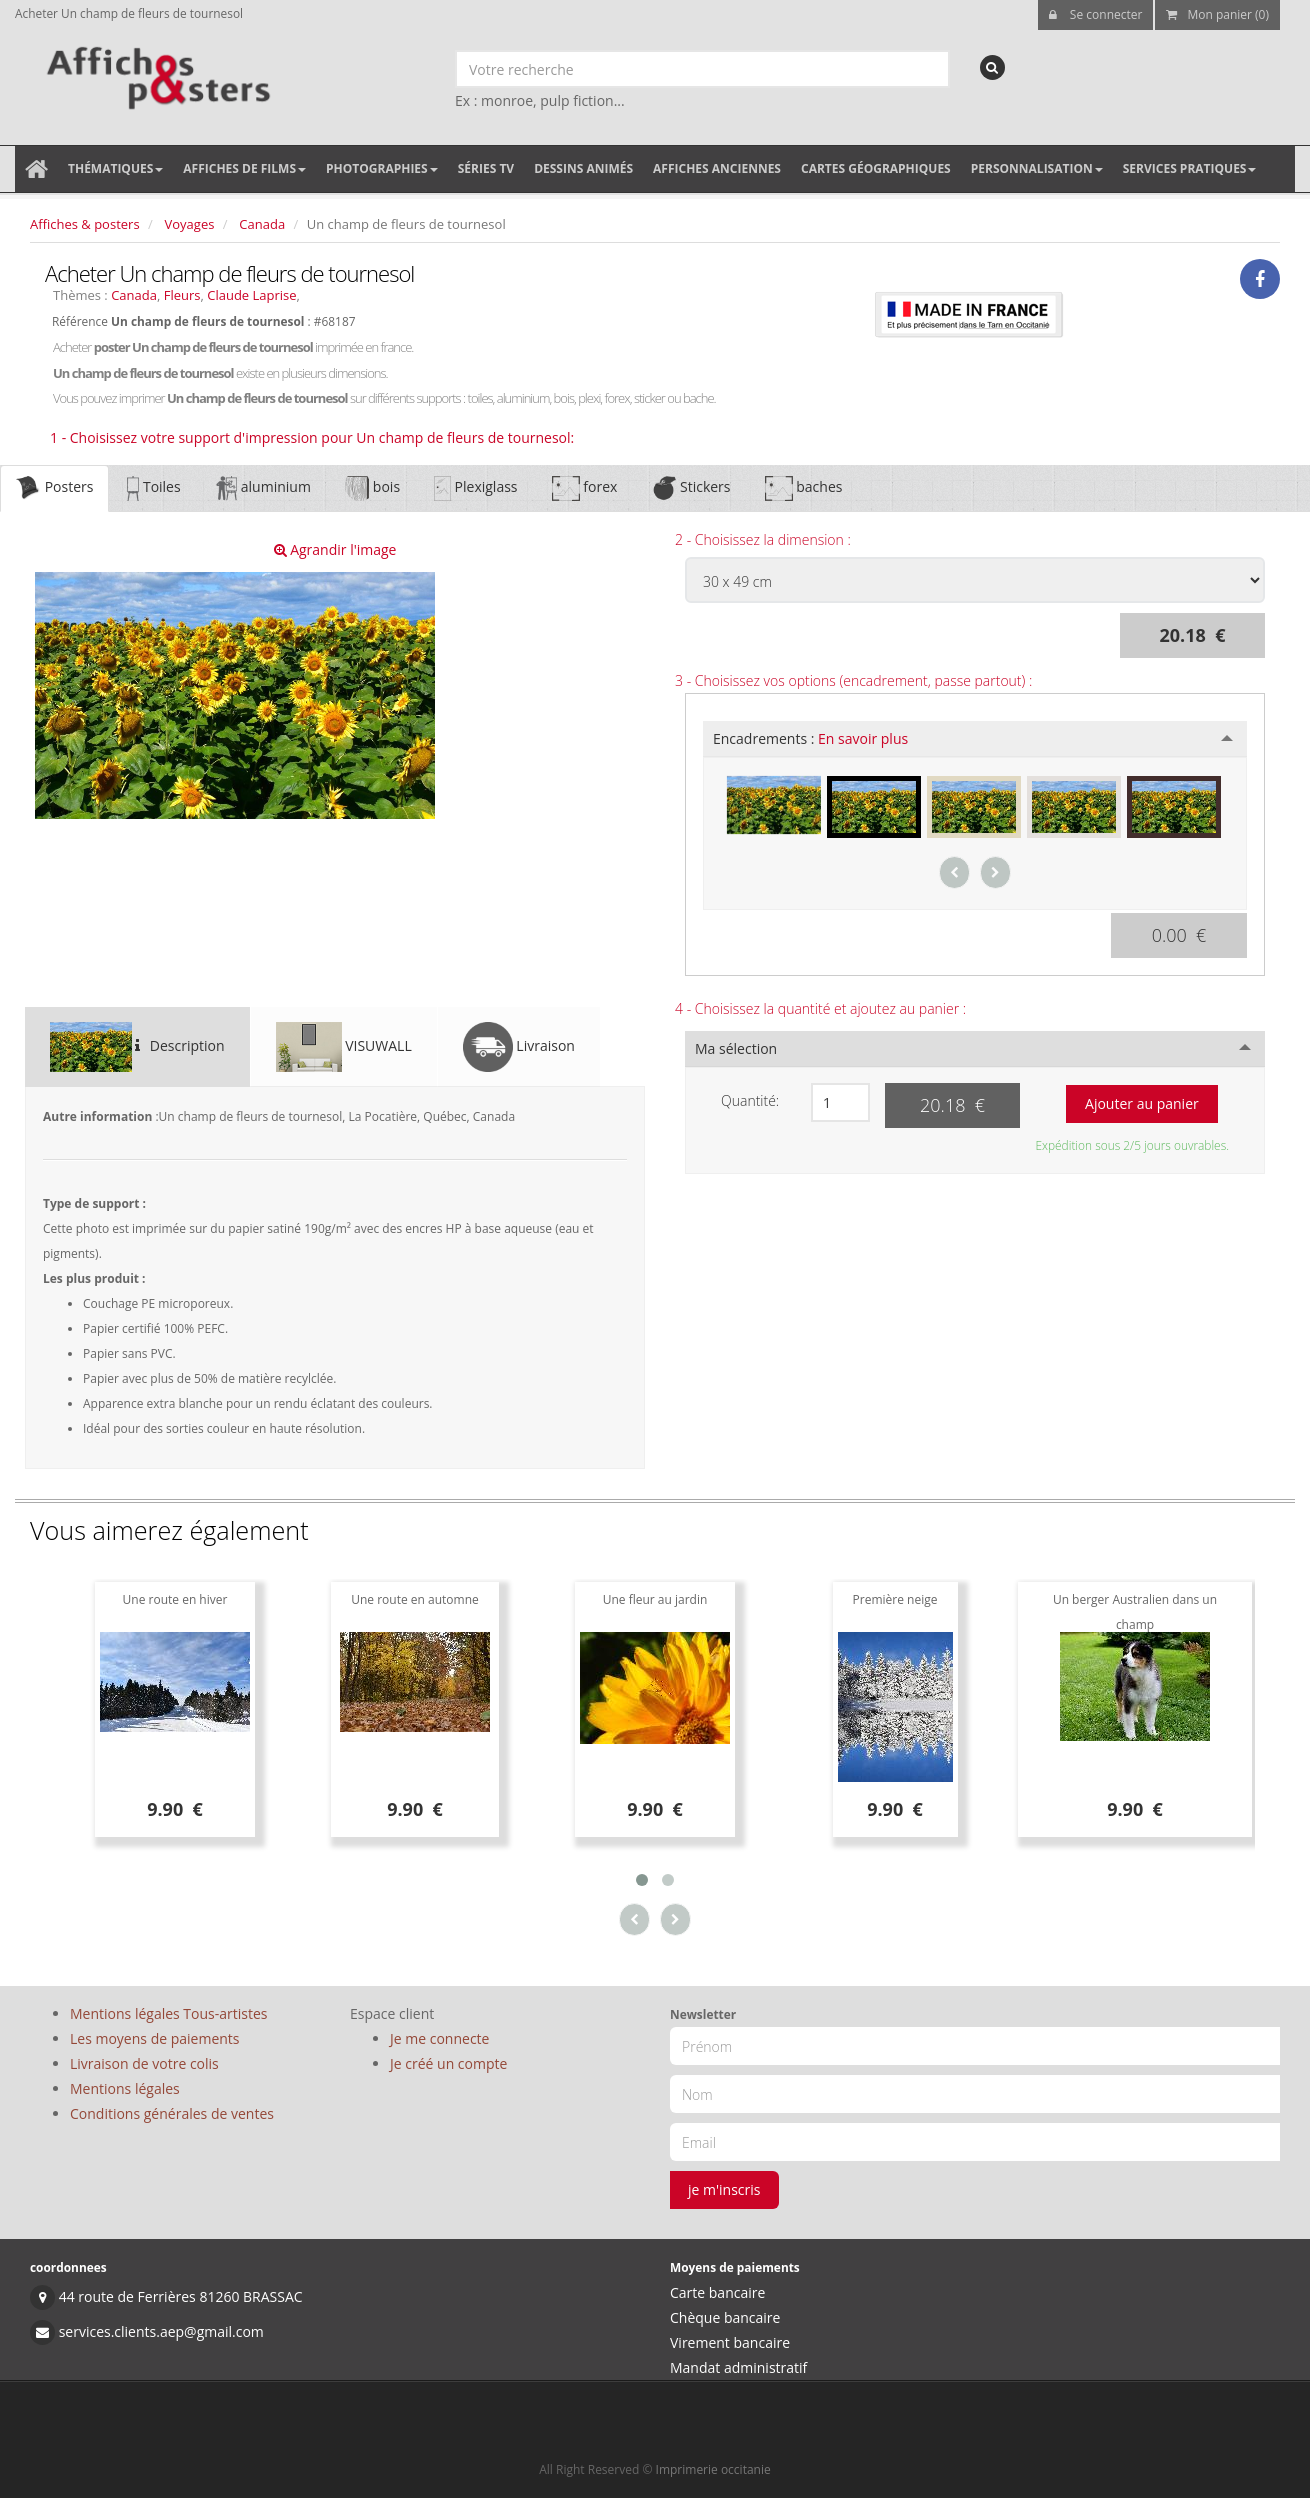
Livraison (519, 1047)
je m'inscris (724, 2189)
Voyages (190, 224)
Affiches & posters (85, 224)
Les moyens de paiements (155, 2038)
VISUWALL (344, 1047)
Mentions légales (125, 2088)
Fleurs (182, 295)
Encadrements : (810, 738)
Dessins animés (583, 168)
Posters (54, 488)
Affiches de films (244, 168)
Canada (262, 224)
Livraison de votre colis (144, 2063)
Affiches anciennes (717, 168)
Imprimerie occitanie (713, 2469)
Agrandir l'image (335, 549)
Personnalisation (1037, 168)
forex (585, 488)
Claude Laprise (251, 295)
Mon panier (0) (1217, 14)
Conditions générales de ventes (172, 2113)
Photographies (382, 168)
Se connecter (1096, 14)
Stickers (690, 488)
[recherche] (992, 67)
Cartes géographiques (876, 168)
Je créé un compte (448, 2063)
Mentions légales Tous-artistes (168, 2013)
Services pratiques (1190, 168)
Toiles (153, 488)
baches (804, 488)
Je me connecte (439, 2038)
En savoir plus (863, 738)
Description (137, 1047)
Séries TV (486, 168)
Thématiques (115, 168)
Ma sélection (736, 1048)
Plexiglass (475, 488)
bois (372, 488)
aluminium (263, 488)
